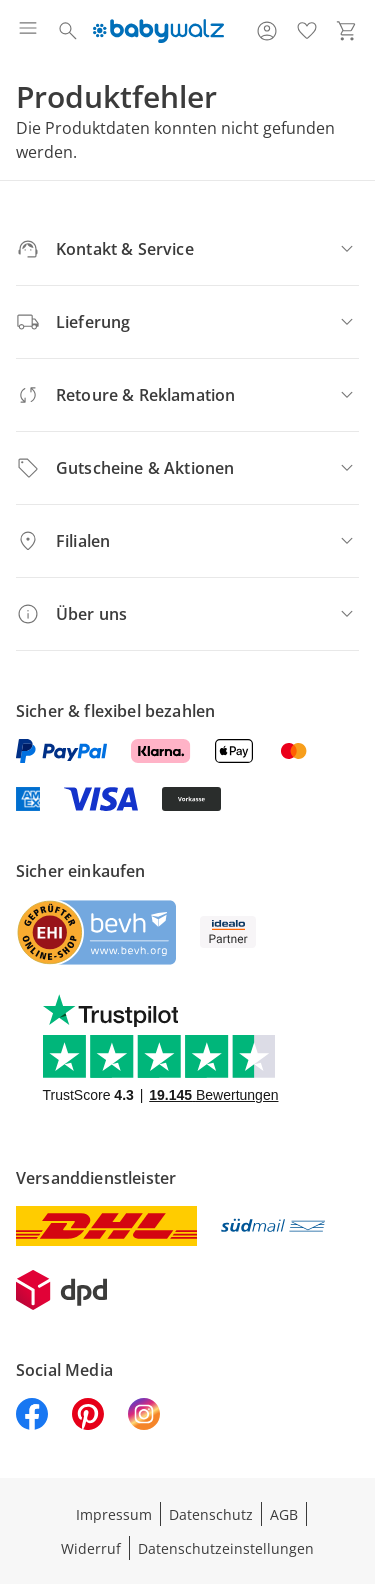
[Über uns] (187, 614)
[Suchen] (68, 31)
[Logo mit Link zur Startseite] (158, 31)
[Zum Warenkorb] (347, 31)
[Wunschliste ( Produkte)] (307, 31)
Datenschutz (211, 1514)
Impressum (114, 1514)
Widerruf (91, 1548)
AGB (284, 1514)
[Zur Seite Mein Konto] (267, 31)
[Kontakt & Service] (187, 249)
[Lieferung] (187, 322)
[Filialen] (187, 541)
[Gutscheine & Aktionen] (187, 468)
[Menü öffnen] (28, 31)
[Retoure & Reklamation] (187, 395)
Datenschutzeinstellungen (226, 1548)
